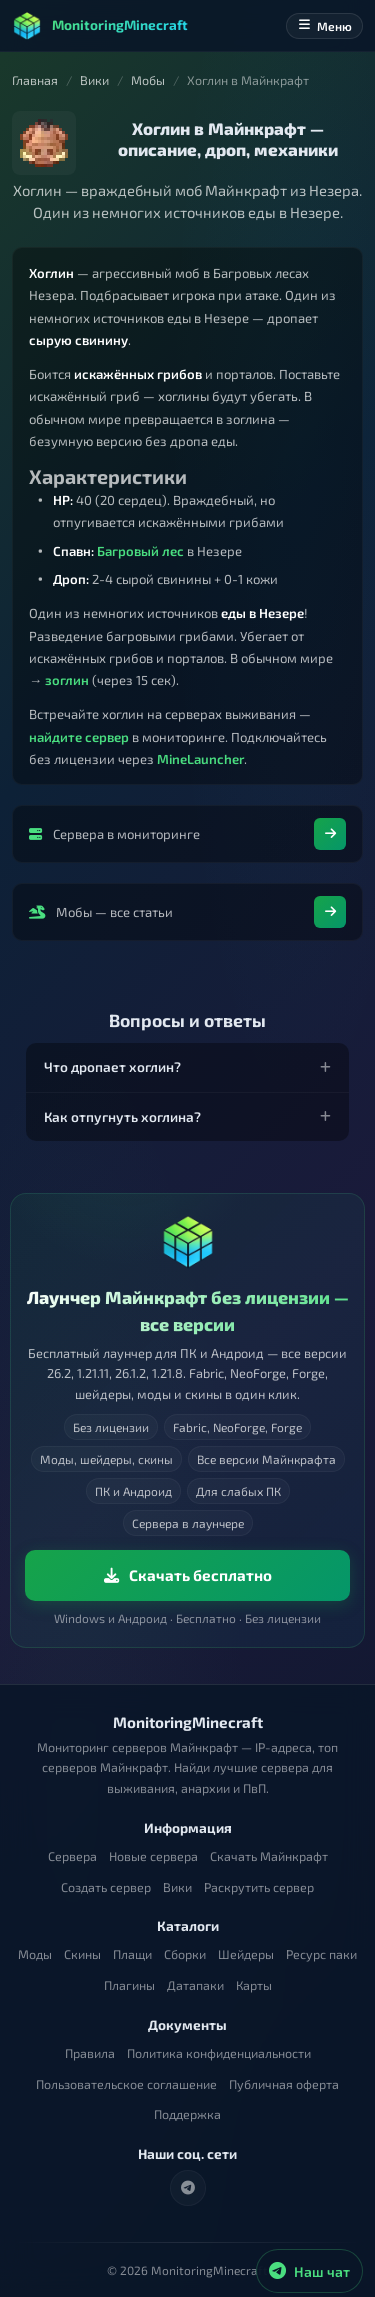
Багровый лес (140, 551)
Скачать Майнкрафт (269, 1856)
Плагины (129, 1985)
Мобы (148, 80)
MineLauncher (200, 759)
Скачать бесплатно (188, 1575)
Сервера (72, 1856)
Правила (90, 2053)
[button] (187, 1067)
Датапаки (195, 1985)
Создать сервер (106, 1887)
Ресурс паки (321, 1954)
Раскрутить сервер (259, 1887)
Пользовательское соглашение (126, 2084)
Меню (324, 26)
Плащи (132, 1954)
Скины (82, 1954)
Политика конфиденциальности (219, 2053)
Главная (35, 80)
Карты (254, 1985)
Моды (35, 1954)
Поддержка (187, 2114)
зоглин (67, 680)
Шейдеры (246, 1954)
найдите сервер (79, 737)
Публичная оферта (284, 2084)
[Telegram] (188, 2188)
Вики (94, 80)
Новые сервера (153, 1856)
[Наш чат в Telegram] (309, 2271)
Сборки (185, 1954)
